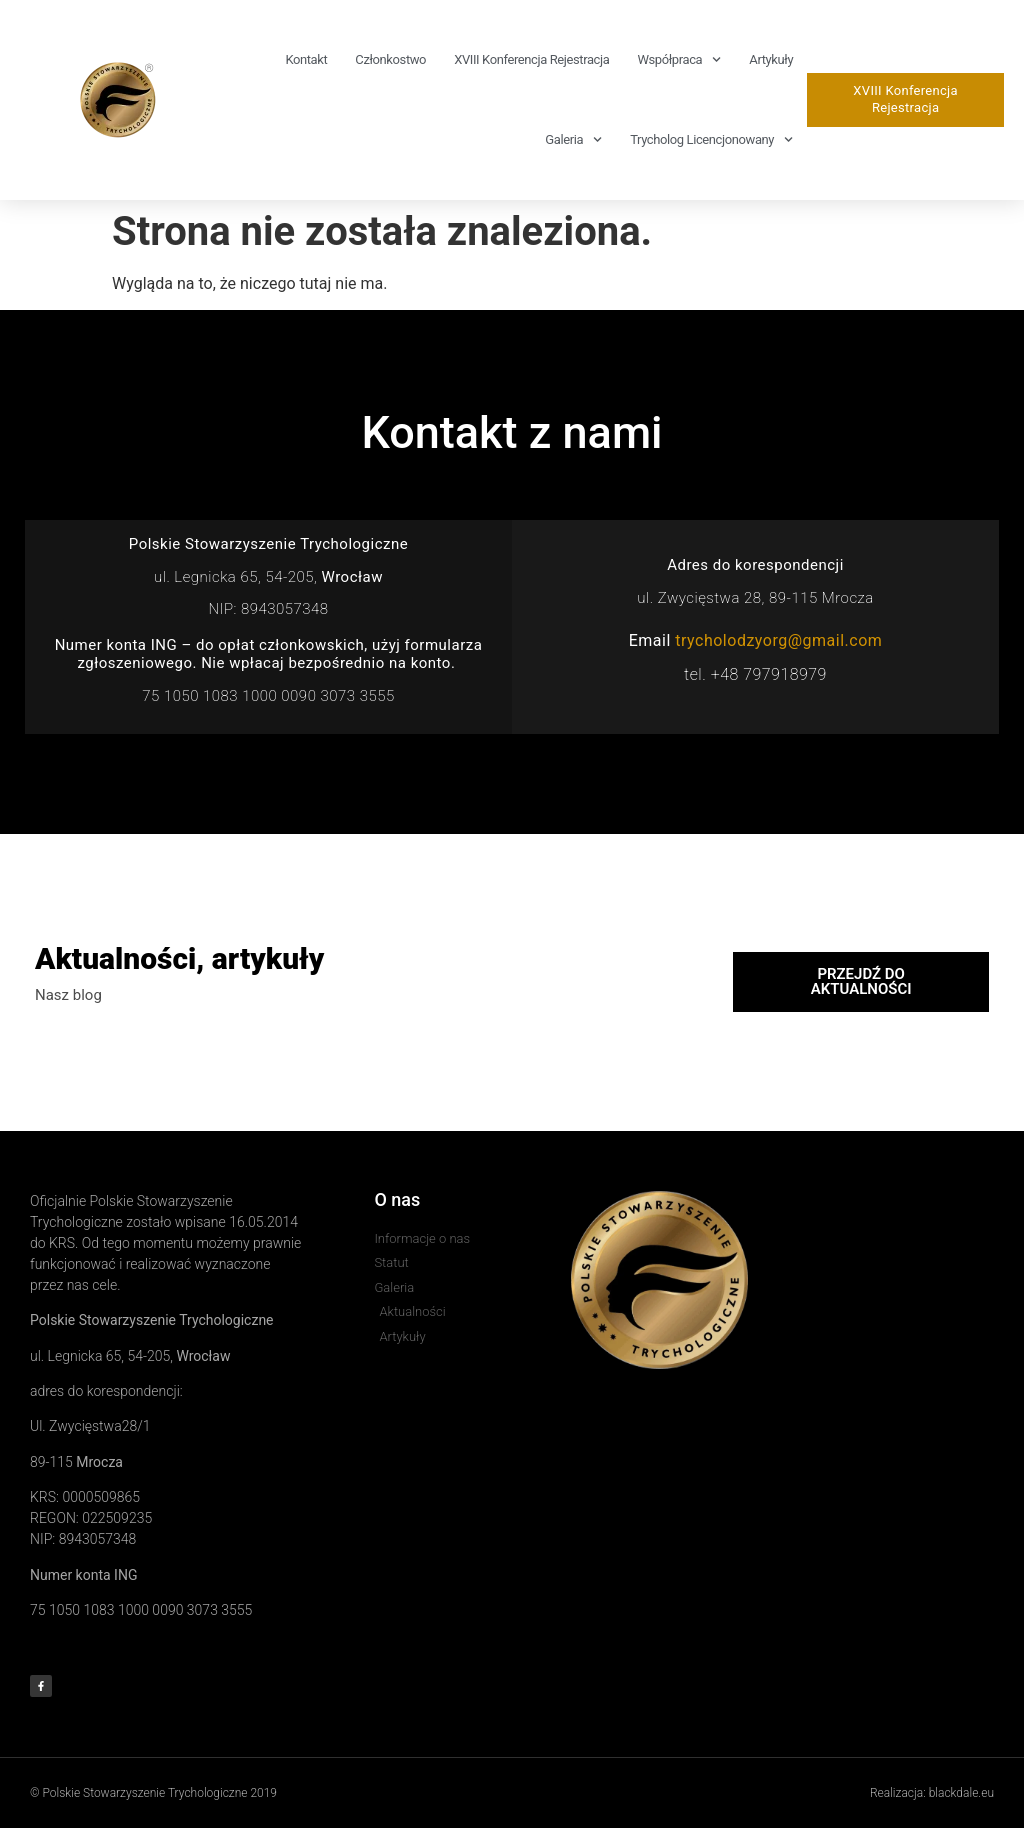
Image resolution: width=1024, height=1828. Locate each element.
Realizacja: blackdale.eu (932, 1793)
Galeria (573, 139)
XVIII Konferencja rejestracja (531, 59)
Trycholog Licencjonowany (711, 139)
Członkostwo (390, 59)
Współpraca (679, 59)
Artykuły (771, 59)
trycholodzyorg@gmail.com (778, 640)
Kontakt (306, 59)
